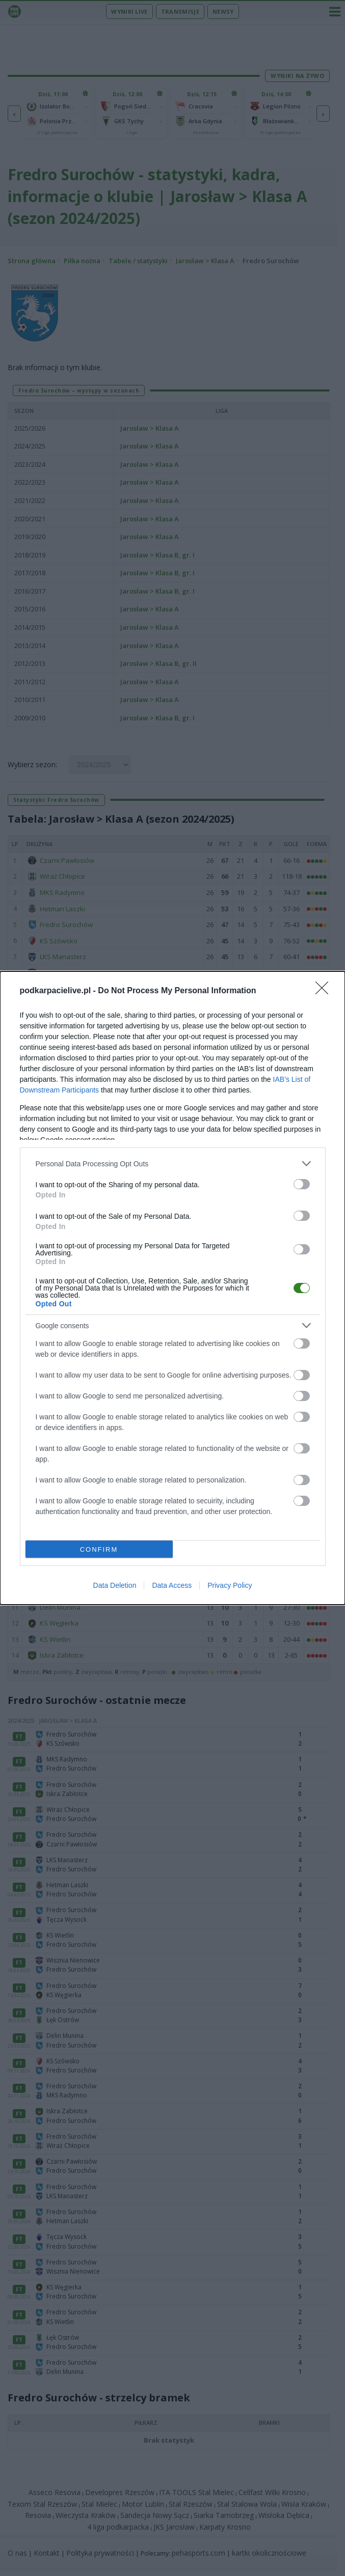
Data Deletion (115, 1585)
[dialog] (172, 1288)
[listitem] (173, 1163)
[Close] (325, 991)
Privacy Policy (229, 1585)
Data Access (172, 1585)
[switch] (302, 1184)
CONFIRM (99, 1549)
